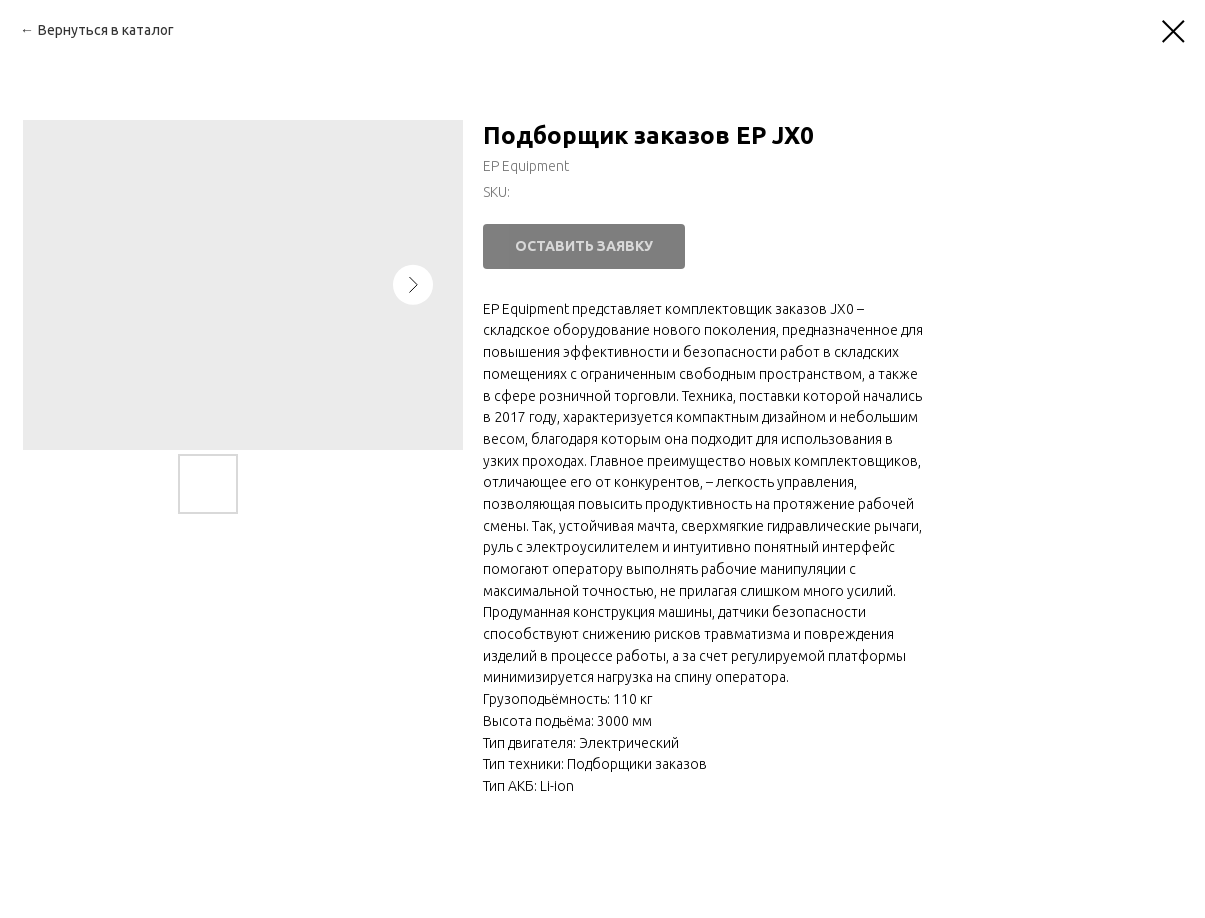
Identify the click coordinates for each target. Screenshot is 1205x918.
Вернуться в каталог (106, 30)
